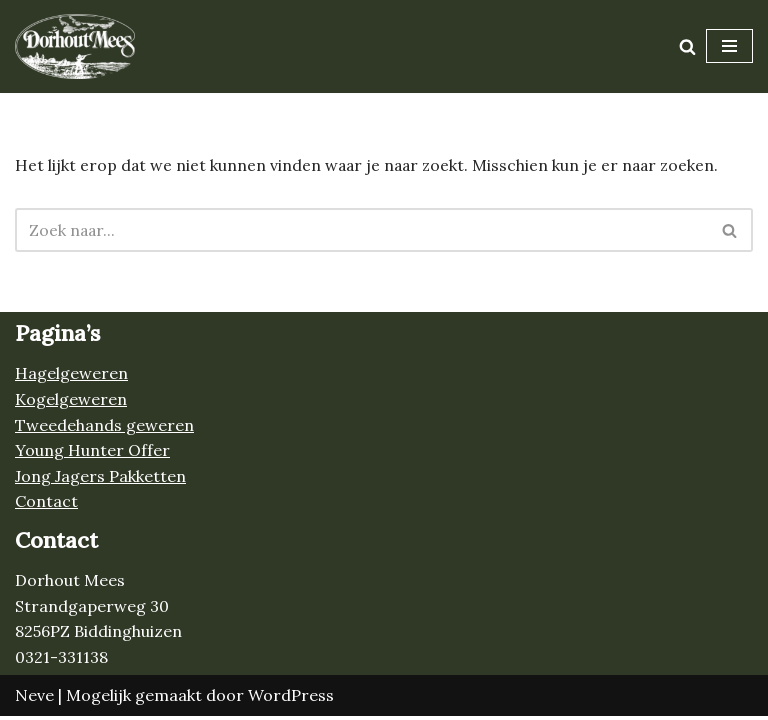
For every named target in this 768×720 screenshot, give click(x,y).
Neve (34, 698)
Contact (46, 505)
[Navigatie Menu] (729, 46)
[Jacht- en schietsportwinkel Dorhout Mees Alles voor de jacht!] (75, 46)
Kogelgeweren (71, 403)
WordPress (291, 698)
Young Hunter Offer (92, 454)
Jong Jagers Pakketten (100, 480)
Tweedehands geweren (104, 428)
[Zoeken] (687, 46)
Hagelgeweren (71, 377)
